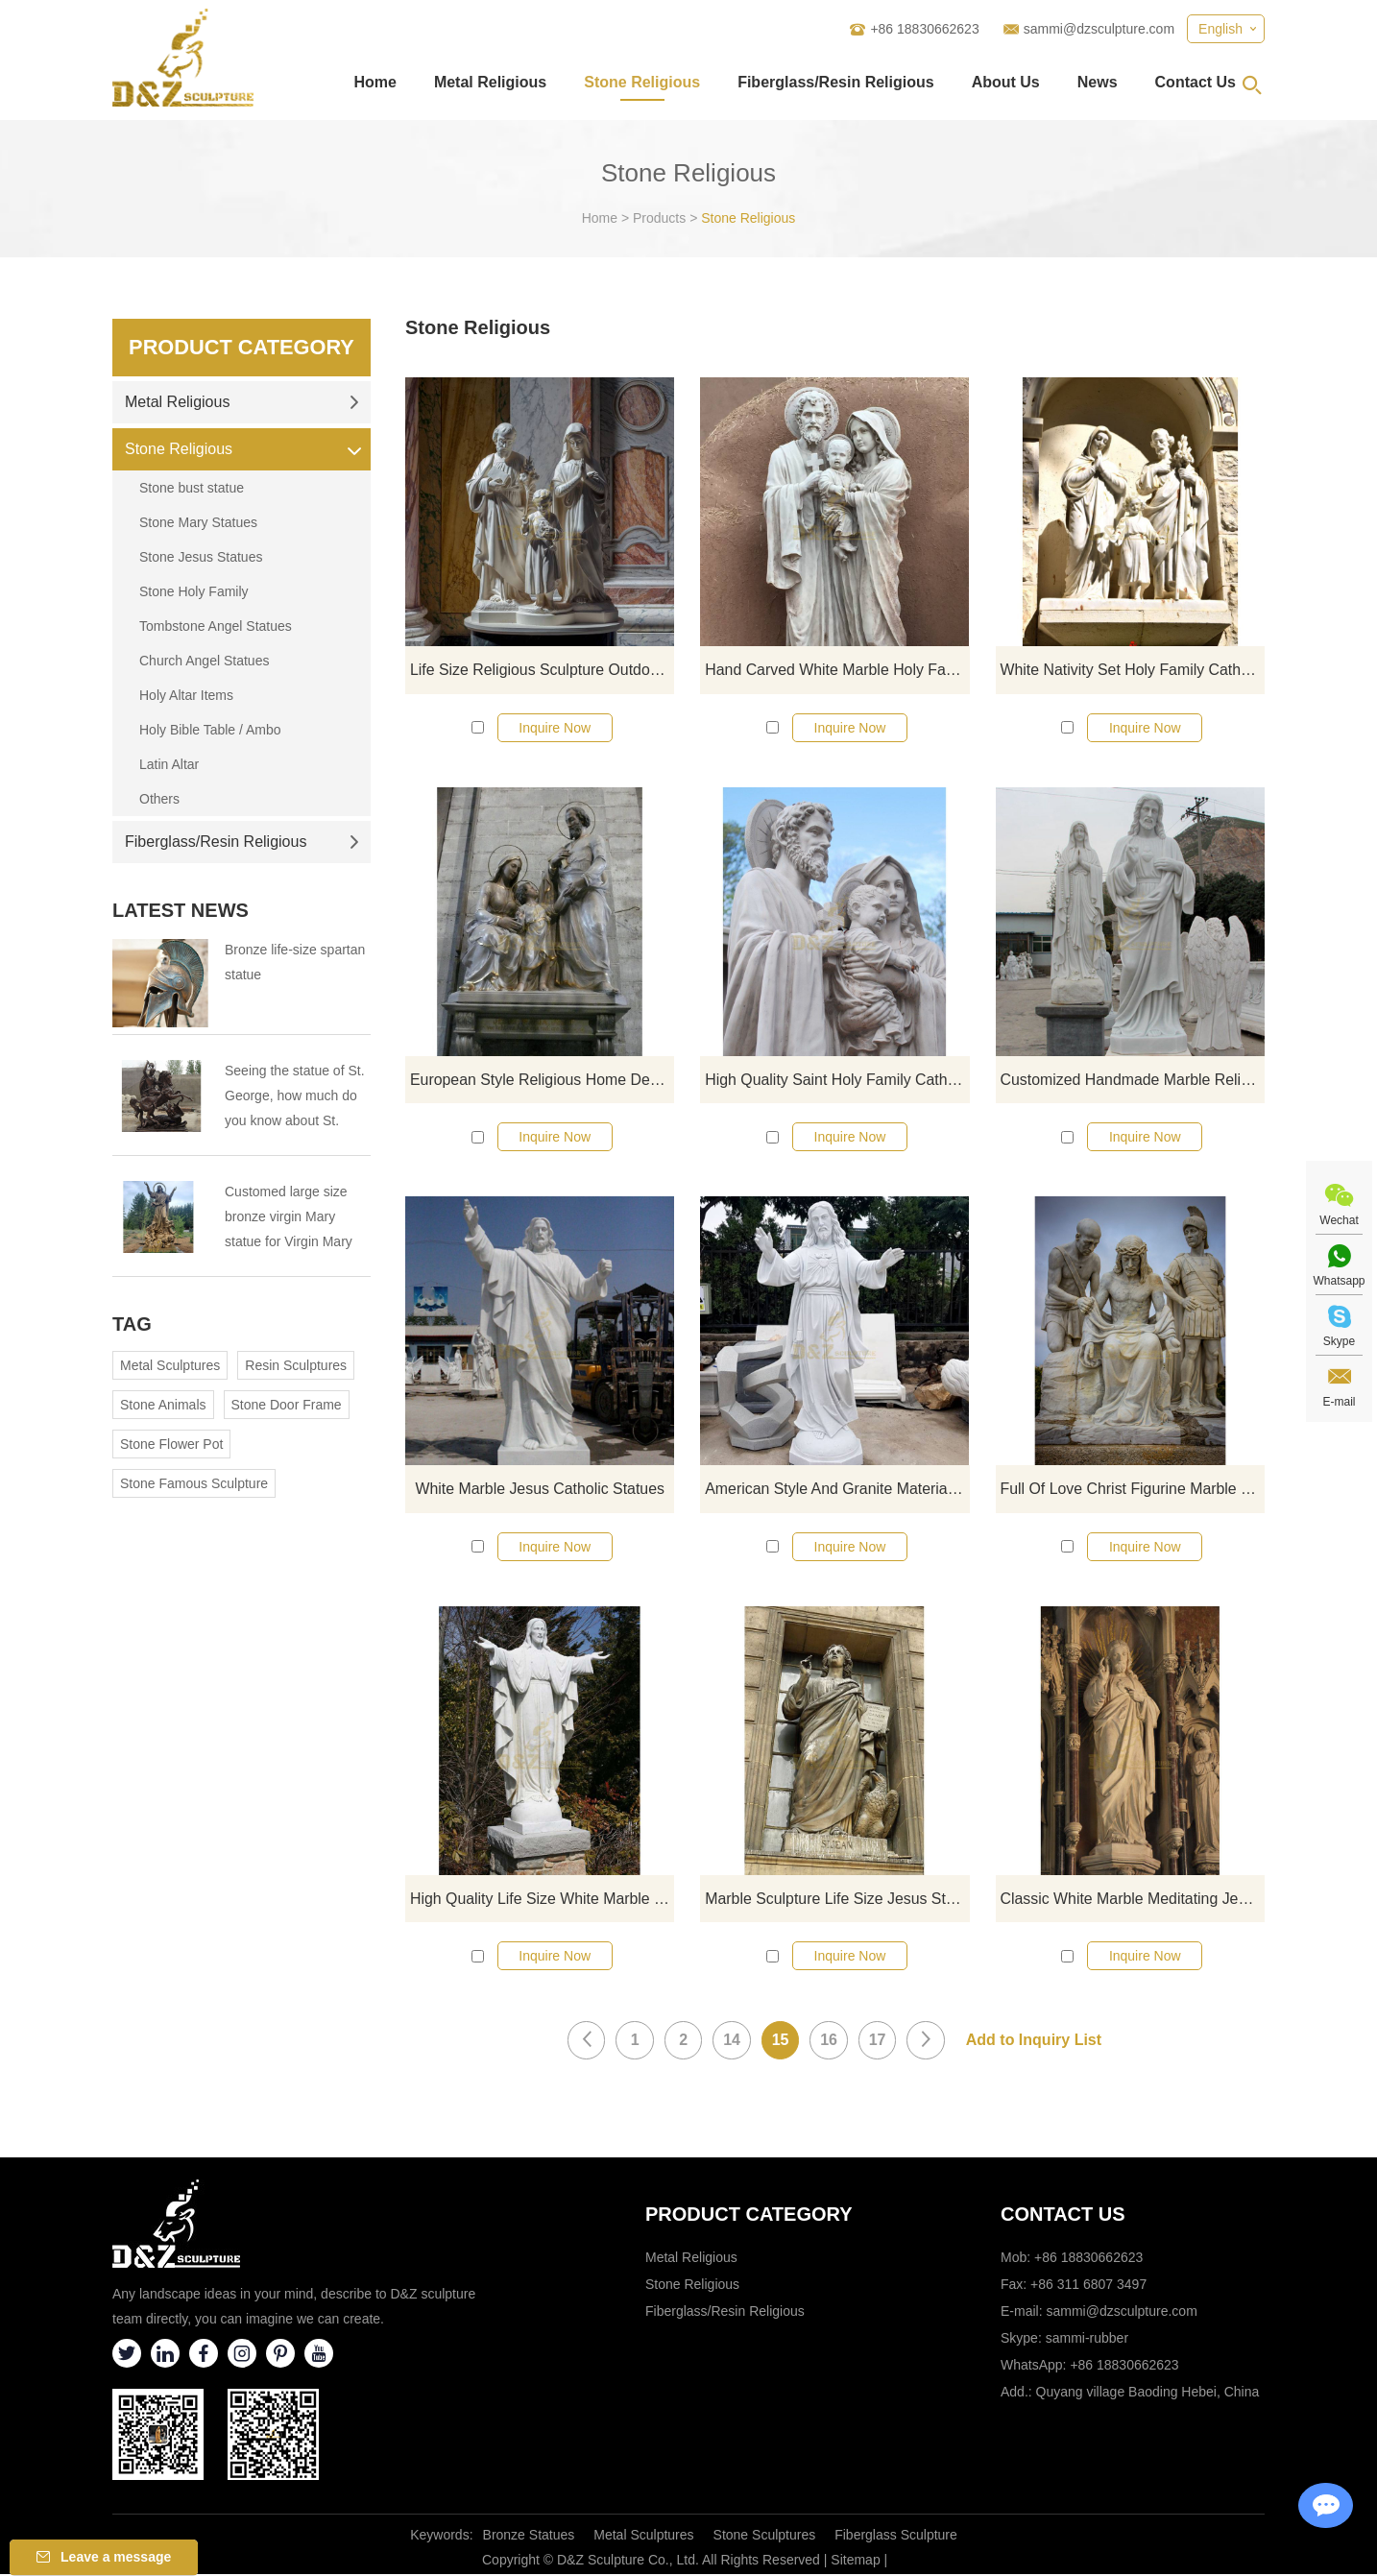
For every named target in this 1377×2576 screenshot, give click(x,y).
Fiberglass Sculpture (895, 2536)
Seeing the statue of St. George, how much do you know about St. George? (295, 1098)
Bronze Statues (529, 2536)
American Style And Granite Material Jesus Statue (837, 1489)
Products (659, 218)
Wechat (1338, 1220)
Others (159, 799)
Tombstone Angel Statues (215, 626)
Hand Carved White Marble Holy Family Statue (837, 670)
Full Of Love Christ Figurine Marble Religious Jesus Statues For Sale (1133, 1489)
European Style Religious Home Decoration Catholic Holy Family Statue (542, 1079)
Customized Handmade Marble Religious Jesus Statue (1133, 1079)
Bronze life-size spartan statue (295, 962)
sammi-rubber (1087, 2339)
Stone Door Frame (286, 1404)
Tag (132, 1324)
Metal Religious (490, 82)
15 (780, 2042)
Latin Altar (169, 764)
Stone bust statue (191, 487)
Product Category (241, 347)
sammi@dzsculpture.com (1099, 28)
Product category (749, 2216)
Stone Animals (163, 1404)
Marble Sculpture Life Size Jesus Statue (837, 1899)
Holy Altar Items (186, 695)
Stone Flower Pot (171, 1444)
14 (731, 2042)
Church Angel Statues (204, 660)
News (1097, 82)
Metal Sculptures (170, 1365)
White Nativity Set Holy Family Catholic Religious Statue (1133, 670)
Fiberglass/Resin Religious (835, 82)
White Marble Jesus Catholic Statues (539, 1489)
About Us (1006, 82)
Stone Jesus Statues (200, 557)
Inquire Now (555, 727)
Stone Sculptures (764, 2536)
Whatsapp (1339, 1281)
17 (878, 2042)
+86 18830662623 (1124, 2366)
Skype (1339, 1341)
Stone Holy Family (194, 591)
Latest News (180, 910)
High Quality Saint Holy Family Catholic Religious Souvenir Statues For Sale (837, 1079)
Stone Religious (642, 82)
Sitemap (855, 2561)
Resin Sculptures (296, 1365)
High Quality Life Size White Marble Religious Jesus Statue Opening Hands (542, 1899)
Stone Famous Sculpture (194, 1483)
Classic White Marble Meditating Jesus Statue (1133, 1899)
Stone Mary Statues (198, 522)
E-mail (1338, 1401)
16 (829, 2042)
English (1220, 28)
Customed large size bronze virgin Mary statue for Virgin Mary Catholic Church (288, 1219)
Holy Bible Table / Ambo (210, 729)
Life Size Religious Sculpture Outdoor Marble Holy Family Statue (542, 670)
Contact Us (1195, 82)
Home (374, 82)
